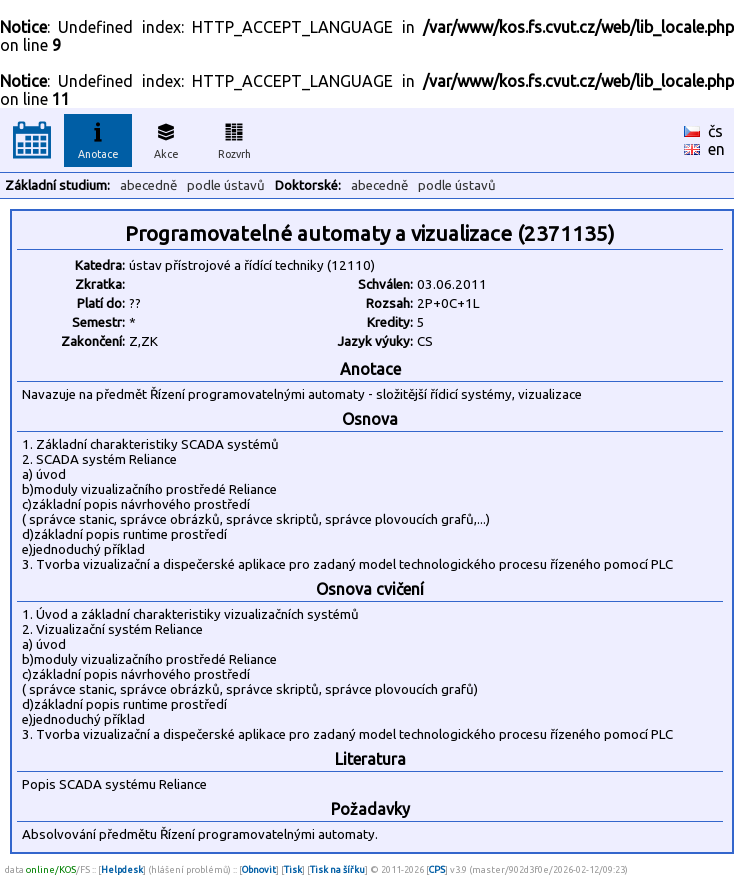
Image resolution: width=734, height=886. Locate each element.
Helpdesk (122, 869)
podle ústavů (226, 185)
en (716, 149)
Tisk (293, 869)
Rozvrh (234, 138)
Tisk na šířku (337, 869)
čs (715, 131)
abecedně (148, 185)
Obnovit (259, 869)
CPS (437, 869)
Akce (166, 138)
